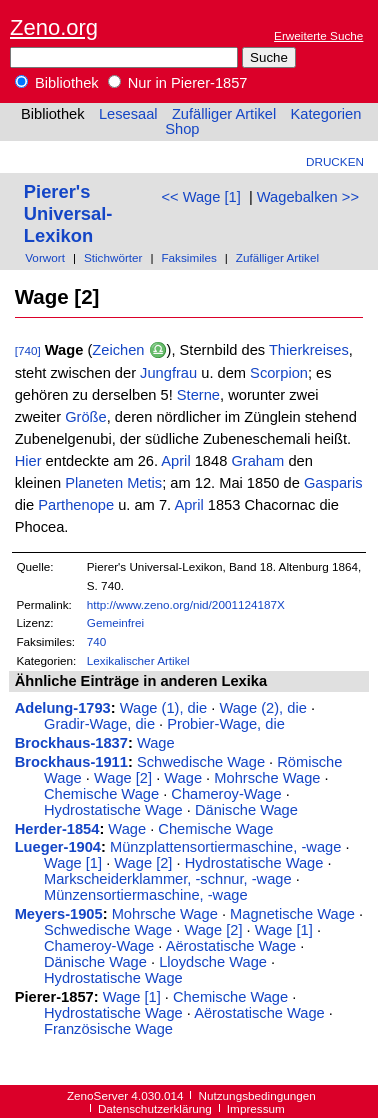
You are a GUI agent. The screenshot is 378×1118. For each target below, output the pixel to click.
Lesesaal (128, 114)
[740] (28, 350)
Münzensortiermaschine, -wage (146, 895)
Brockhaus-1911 (71, 762)
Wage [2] (123, 778)
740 (97, 641)
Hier (28, 461)
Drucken (335, 161)
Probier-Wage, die (226, 724)
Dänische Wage (246, 810)
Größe (86, 417)
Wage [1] (73, 863)
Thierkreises (309, 350)
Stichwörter (113, 257)
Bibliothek (57, 83)
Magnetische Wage (292, 914)
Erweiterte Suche (318, 35)
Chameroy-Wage (226, 794)
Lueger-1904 (58, 847)
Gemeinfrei (115, 622)
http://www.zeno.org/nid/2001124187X (186, 604)
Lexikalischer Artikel (138, 660)
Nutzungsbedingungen (257, 1095)
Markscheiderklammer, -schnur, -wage (168, 879)
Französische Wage (108, 1029)
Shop (182, 129)
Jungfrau (168, 373)
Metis (144, 483)
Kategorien (325, 114)
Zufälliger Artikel (224, 114)
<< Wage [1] (200, 197)
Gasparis (333, 483)
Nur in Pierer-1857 (178, 83)
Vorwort (45, 257)
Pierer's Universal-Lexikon (68, 213)
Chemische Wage (101, 794)
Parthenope (76, 505)
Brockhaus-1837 (71, 743)
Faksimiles (188, 257)
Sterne (198, 395)
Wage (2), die (262, 708)
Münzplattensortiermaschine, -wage (225, 847)
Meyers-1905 (59, 914)
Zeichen (118, 350)
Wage (156, 743)
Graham (257, 461)
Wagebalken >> (308, 197)
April (175, 461)
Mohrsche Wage (267, 778)
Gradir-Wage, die (99, 724)
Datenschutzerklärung (155, 1108)
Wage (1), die (163, 708)
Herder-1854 (57, 829)
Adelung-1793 (63, 708)
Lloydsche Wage (213, 962)
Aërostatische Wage (231, 946)
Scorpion (279, 373)
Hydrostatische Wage (113, 810)
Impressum (256, 1108)
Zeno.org (54, 27)
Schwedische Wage (201, 762)
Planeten (94, 483)
